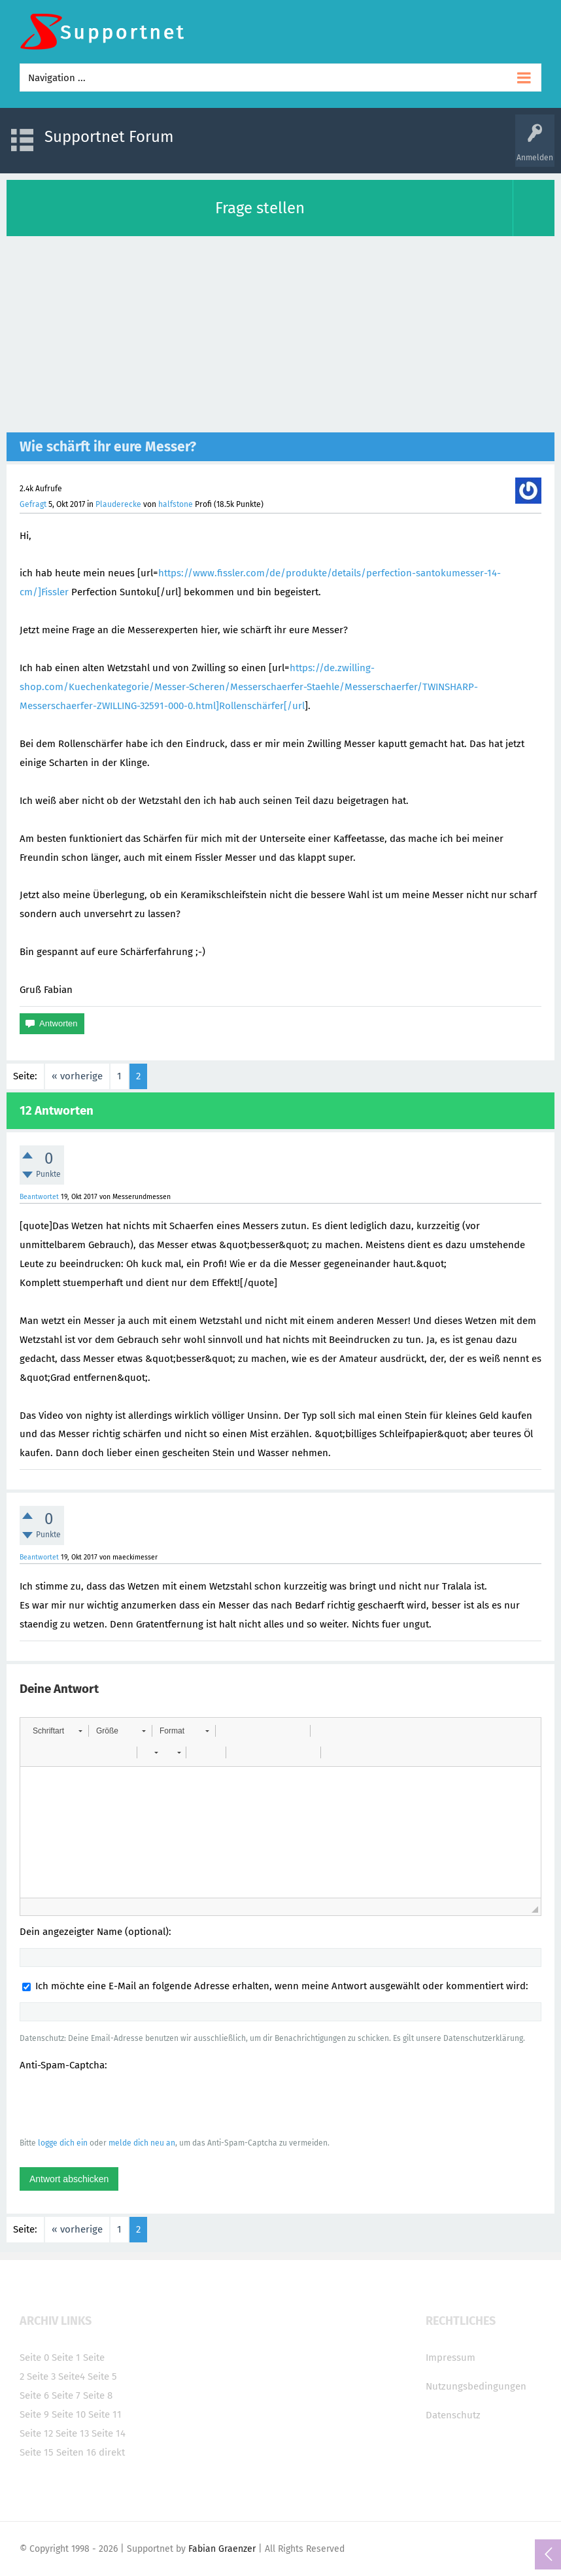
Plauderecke (118, 504)
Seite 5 (102, 2376)
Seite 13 (72, 2433)
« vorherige (77, 1076)
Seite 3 (41, 2376)
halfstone (175, 504)
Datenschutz (453, 2415)
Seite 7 (66, 2395)
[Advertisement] (280, 334)
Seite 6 (34, 2395)
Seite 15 (37, 2452)
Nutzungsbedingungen (476, 2386)
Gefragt (33, 504)
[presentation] (119, 2103)
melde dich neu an (142, 2143)
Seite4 (71, 2376)
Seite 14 (109, 2433)
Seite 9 (34, 2414)
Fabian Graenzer (222, 2548)
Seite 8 (97, 2395)
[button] (57, 1731)
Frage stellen (260, 208)
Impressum (450, 2357)
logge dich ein (63, 2143)
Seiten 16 (76, 2452)
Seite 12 (36, 2433)
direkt (112, 2452)
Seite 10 (69, 2414)
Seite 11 (105, 2414)
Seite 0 (34, 2357)
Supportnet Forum (109, 137)
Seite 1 (66, 2357)
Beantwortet (39, 1196)
